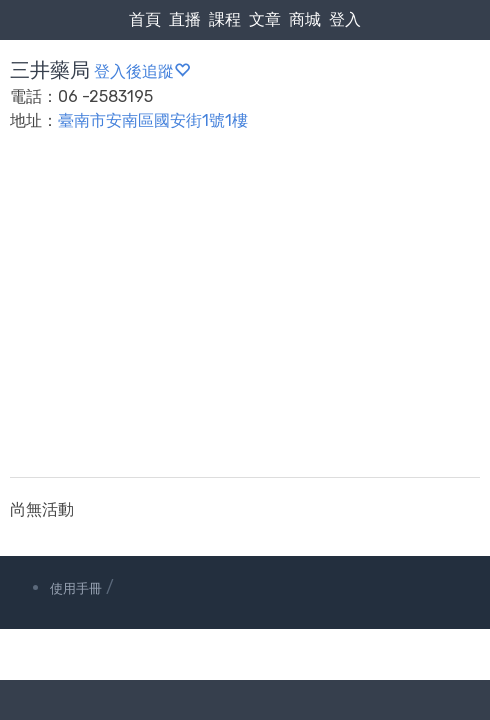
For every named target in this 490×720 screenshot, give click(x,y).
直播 (185, 19)
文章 (265, 19)
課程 (225, 19)
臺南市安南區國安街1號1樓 (153, 120)
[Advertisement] (245, 317)
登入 (345, 19)
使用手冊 (76, 588)
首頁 (145, 19)
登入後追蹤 (142, 71)
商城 (305, 19)
